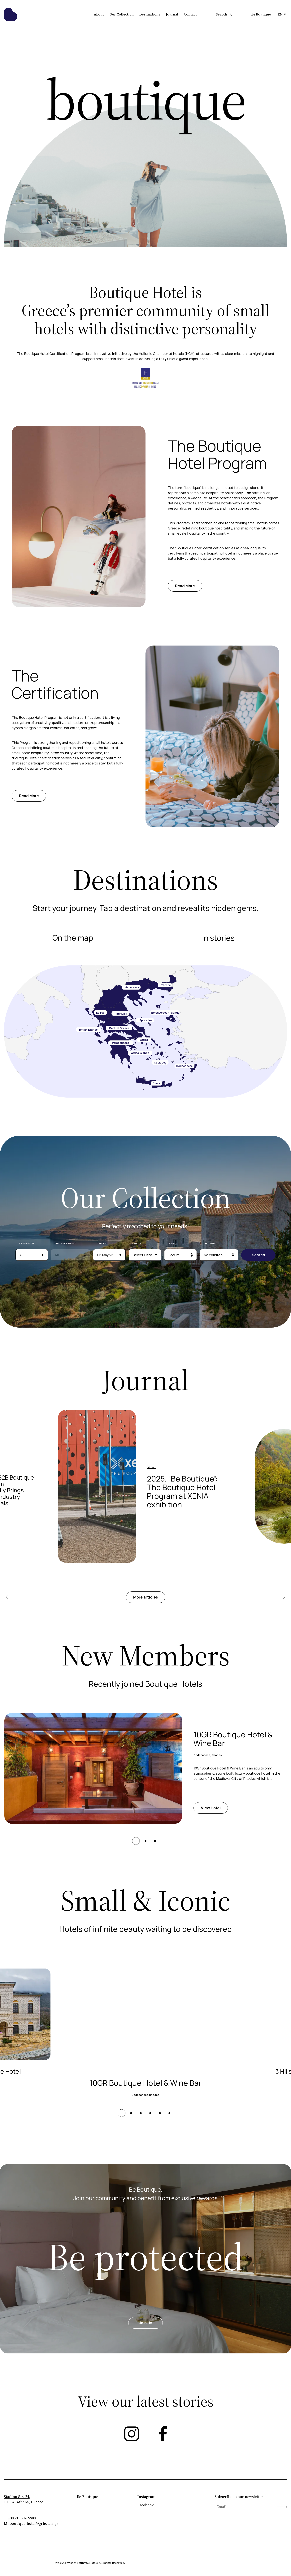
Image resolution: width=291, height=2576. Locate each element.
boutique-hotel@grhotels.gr (34, 2523)
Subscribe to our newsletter (239, 2496)
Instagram (146, 2496)
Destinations (149, 14)
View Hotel (211, 1807)
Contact (190, 14)
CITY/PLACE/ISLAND (65, 1243)
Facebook (145, 2505)
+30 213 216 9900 (22, 2518)
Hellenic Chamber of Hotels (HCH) (167, 353)
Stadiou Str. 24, (17, 2496)
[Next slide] (273, 1597)
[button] (135, 1840)
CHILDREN (209, 1243)
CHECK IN (102, 1243)
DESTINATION (26, 1243)
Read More (185, 585)
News (151, 1466)
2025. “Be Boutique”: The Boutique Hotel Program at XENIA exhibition (182, 1491)
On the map (72, 938)
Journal (172, 14)
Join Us (145, 2322)
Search (224, 14)
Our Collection (122, 14)
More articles (145, 1597)
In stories (218, 938)
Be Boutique (261, 14)
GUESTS (172, 1243)
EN (282, 14)
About (99, 14)
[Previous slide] (17, 1597)
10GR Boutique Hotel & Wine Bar (145, 2082)
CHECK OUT (138, 1243)
